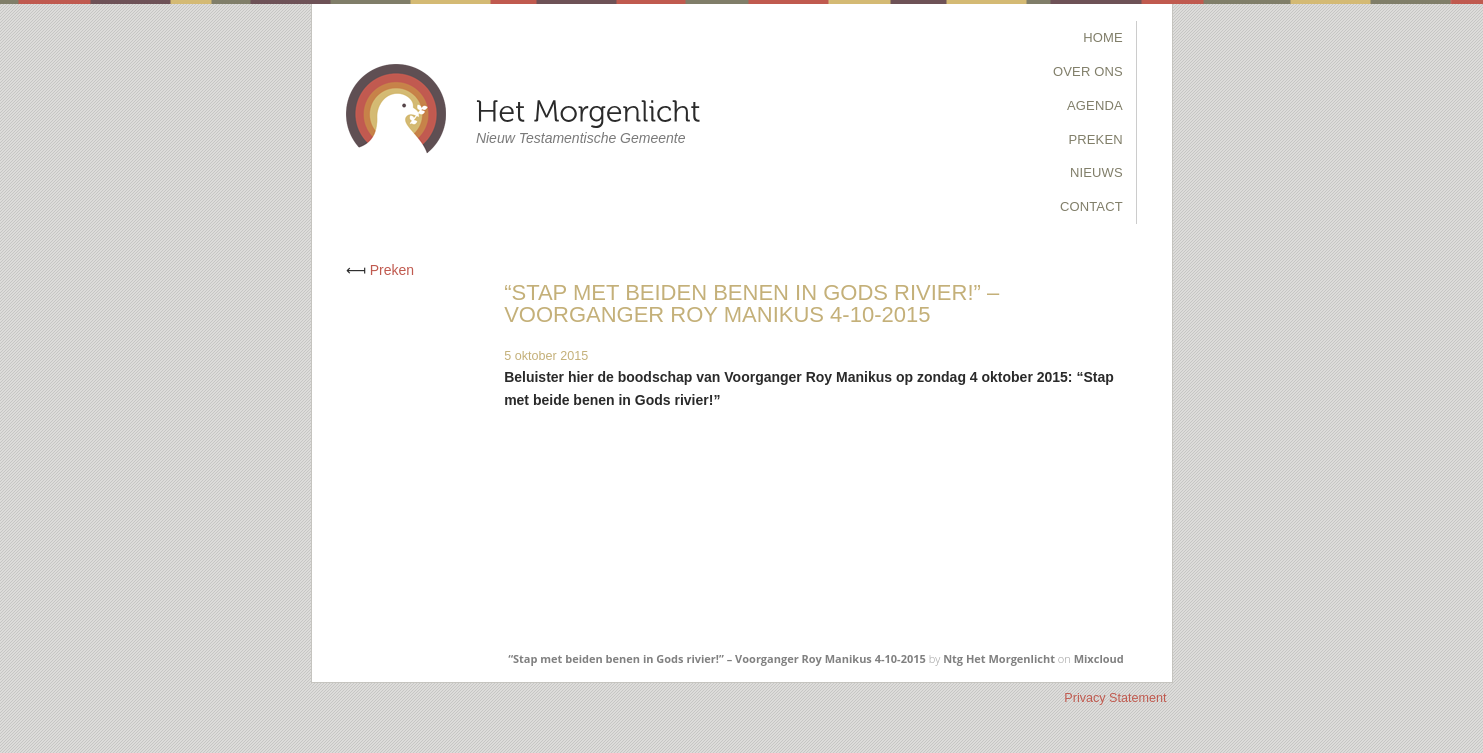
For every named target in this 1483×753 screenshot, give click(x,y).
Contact (1091, 206)
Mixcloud (1099, 658)
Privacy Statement (1115, 698)
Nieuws (1096, 172)
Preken (1095, 139)
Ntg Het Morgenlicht (999, 658)
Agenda (1095, 105)
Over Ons (1088, 71)
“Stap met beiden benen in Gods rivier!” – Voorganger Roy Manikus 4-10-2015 (717, 658)
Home (1103, 37)
